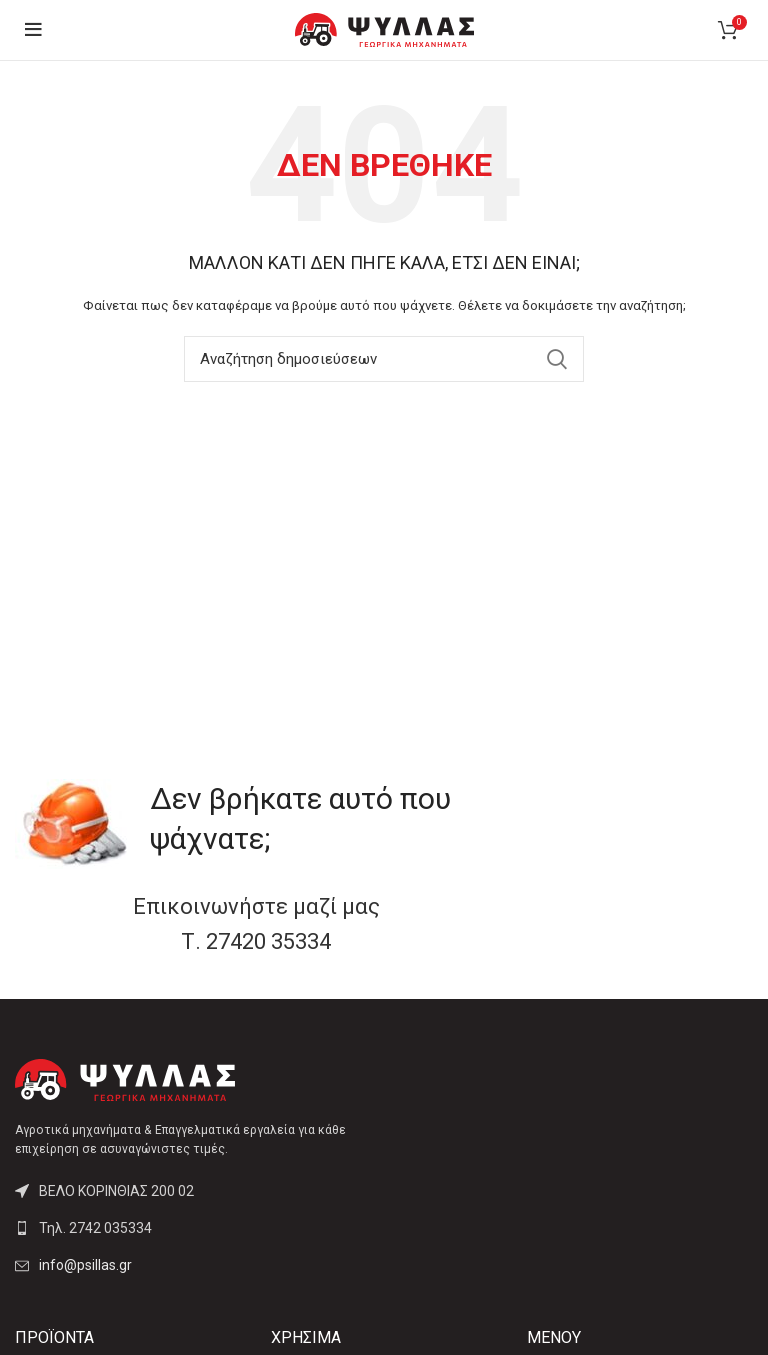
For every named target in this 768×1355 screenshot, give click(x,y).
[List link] (192, 1228)
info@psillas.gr (85, 1265)
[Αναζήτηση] (384, 359)
